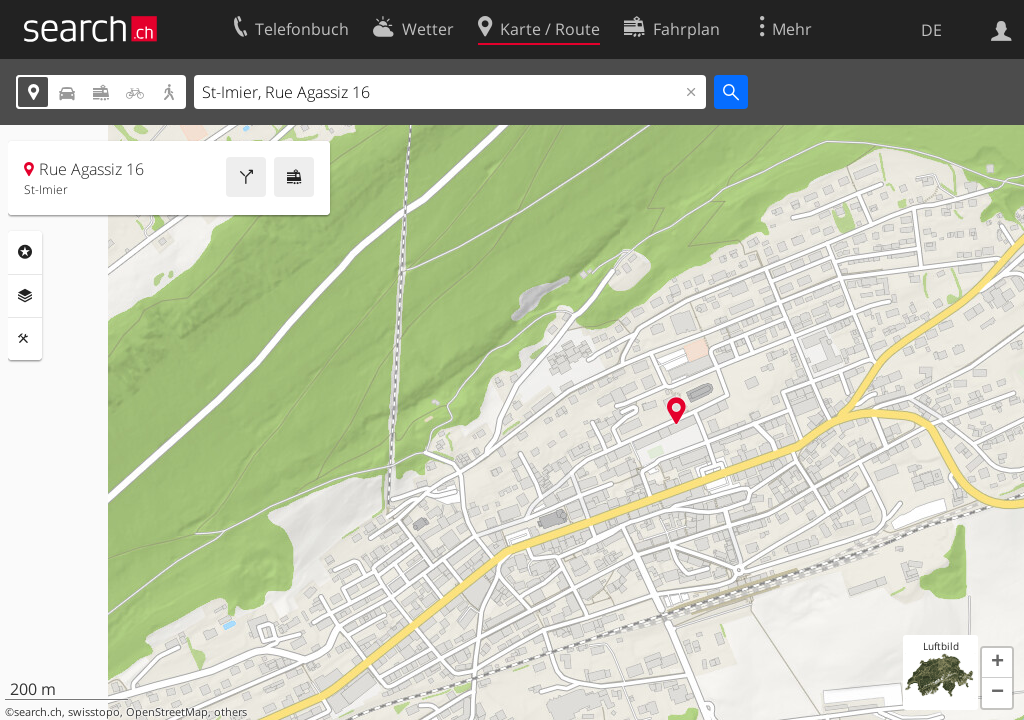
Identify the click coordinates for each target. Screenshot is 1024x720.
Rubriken (25, 252)
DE (931, 30)
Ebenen (25, 296)
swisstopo (94, 712)
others (230, 712)
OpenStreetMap (167, 712)
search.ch (38, 712)
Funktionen (25, 339)
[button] (997, 663)
